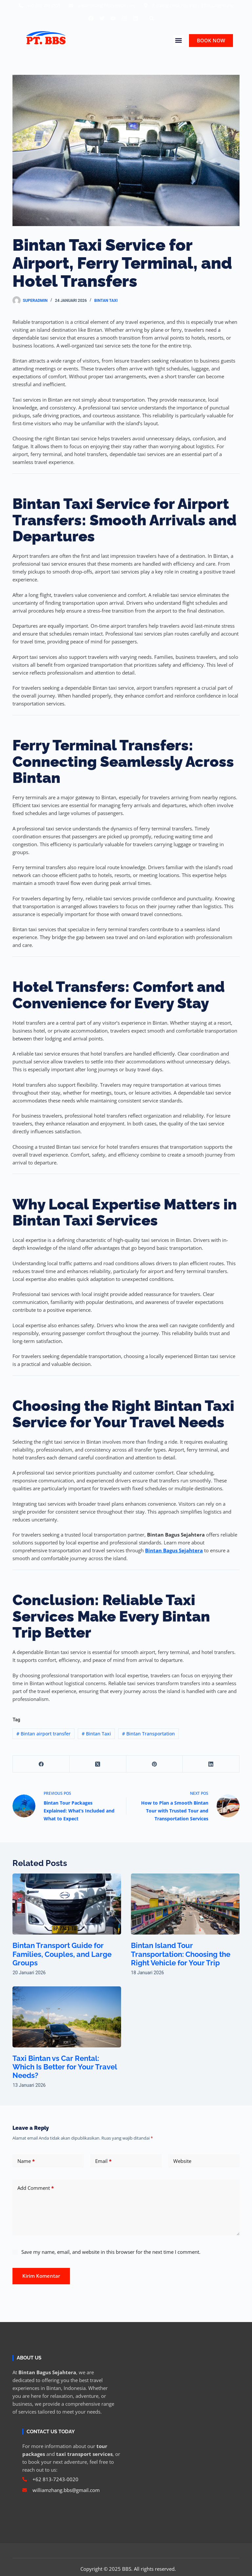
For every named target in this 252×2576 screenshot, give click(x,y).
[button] (151, 18)
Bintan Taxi (105, 300)
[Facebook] (41, 1764)
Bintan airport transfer (43, 1733)
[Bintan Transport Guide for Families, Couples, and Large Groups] (66, 1904)
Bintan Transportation (148, 1733)
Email (103, 2161)
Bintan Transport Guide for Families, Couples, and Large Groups (62, 1954)
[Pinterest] (154, 1764)
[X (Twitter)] (98, 1764)
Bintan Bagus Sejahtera (174, 1550)
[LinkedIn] (211, 1764)
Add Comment (35, 2188)
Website (182, 2161)
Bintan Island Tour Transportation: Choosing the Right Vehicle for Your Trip (180, 1954)
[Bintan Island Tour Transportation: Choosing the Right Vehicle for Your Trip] (185, 1904)
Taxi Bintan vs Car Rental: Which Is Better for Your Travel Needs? (64, 2067)
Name (26, 2161)
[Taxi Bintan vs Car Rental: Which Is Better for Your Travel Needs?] (66, 2016)
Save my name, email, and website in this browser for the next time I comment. (110, 2252)
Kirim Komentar (41, 2275)
